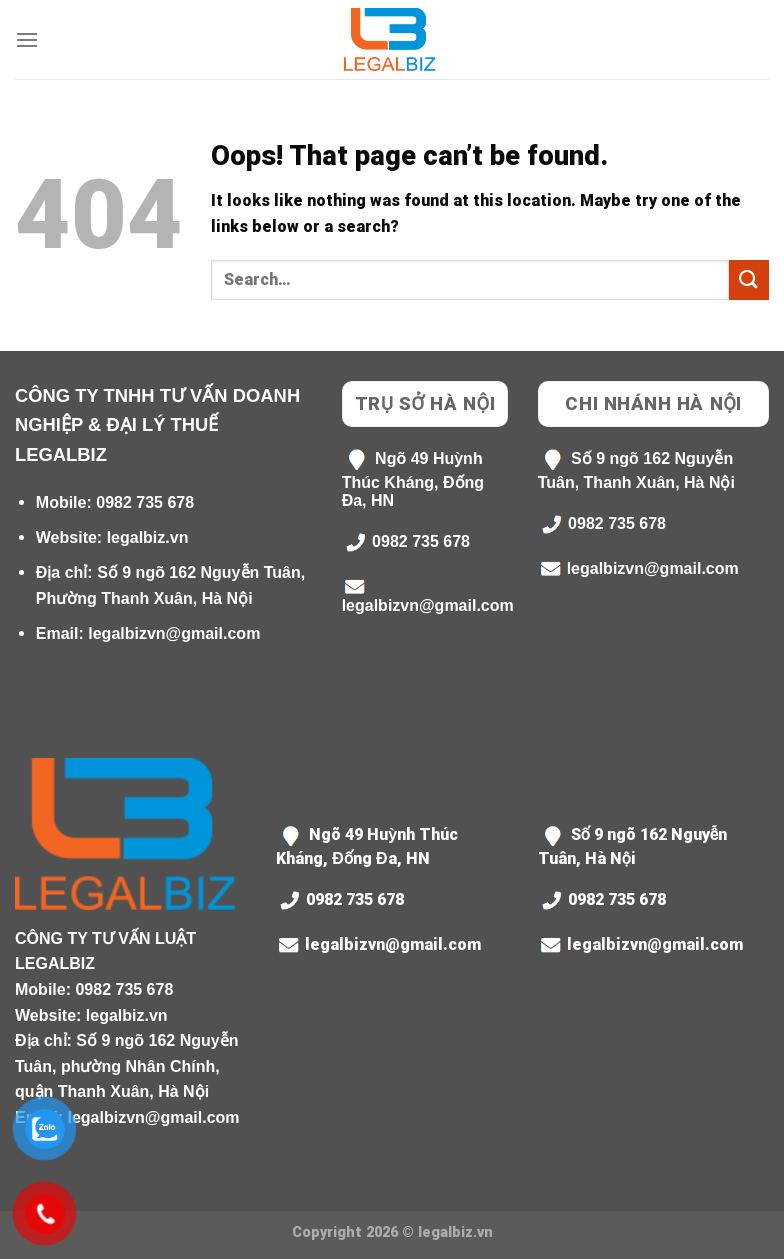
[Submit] (749, 279)
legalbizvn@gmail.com (174, 633)
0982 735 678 (145, 502)
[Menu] (27, 39)
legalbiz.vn (148, 537)
